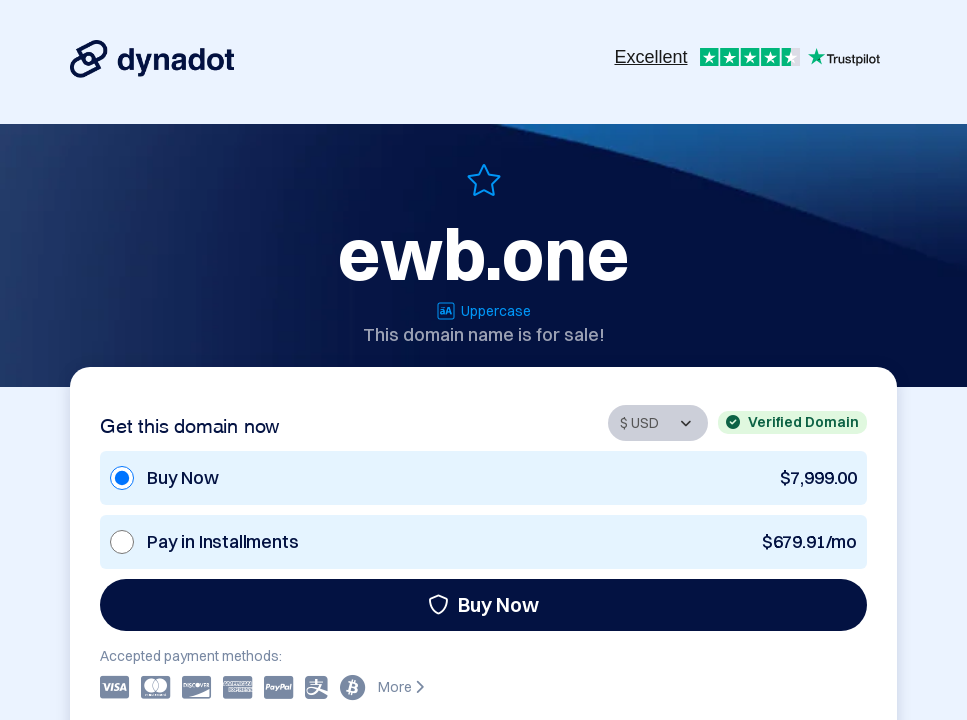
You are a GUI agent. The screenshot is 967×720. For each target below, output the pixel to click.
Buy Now (483, 604)
